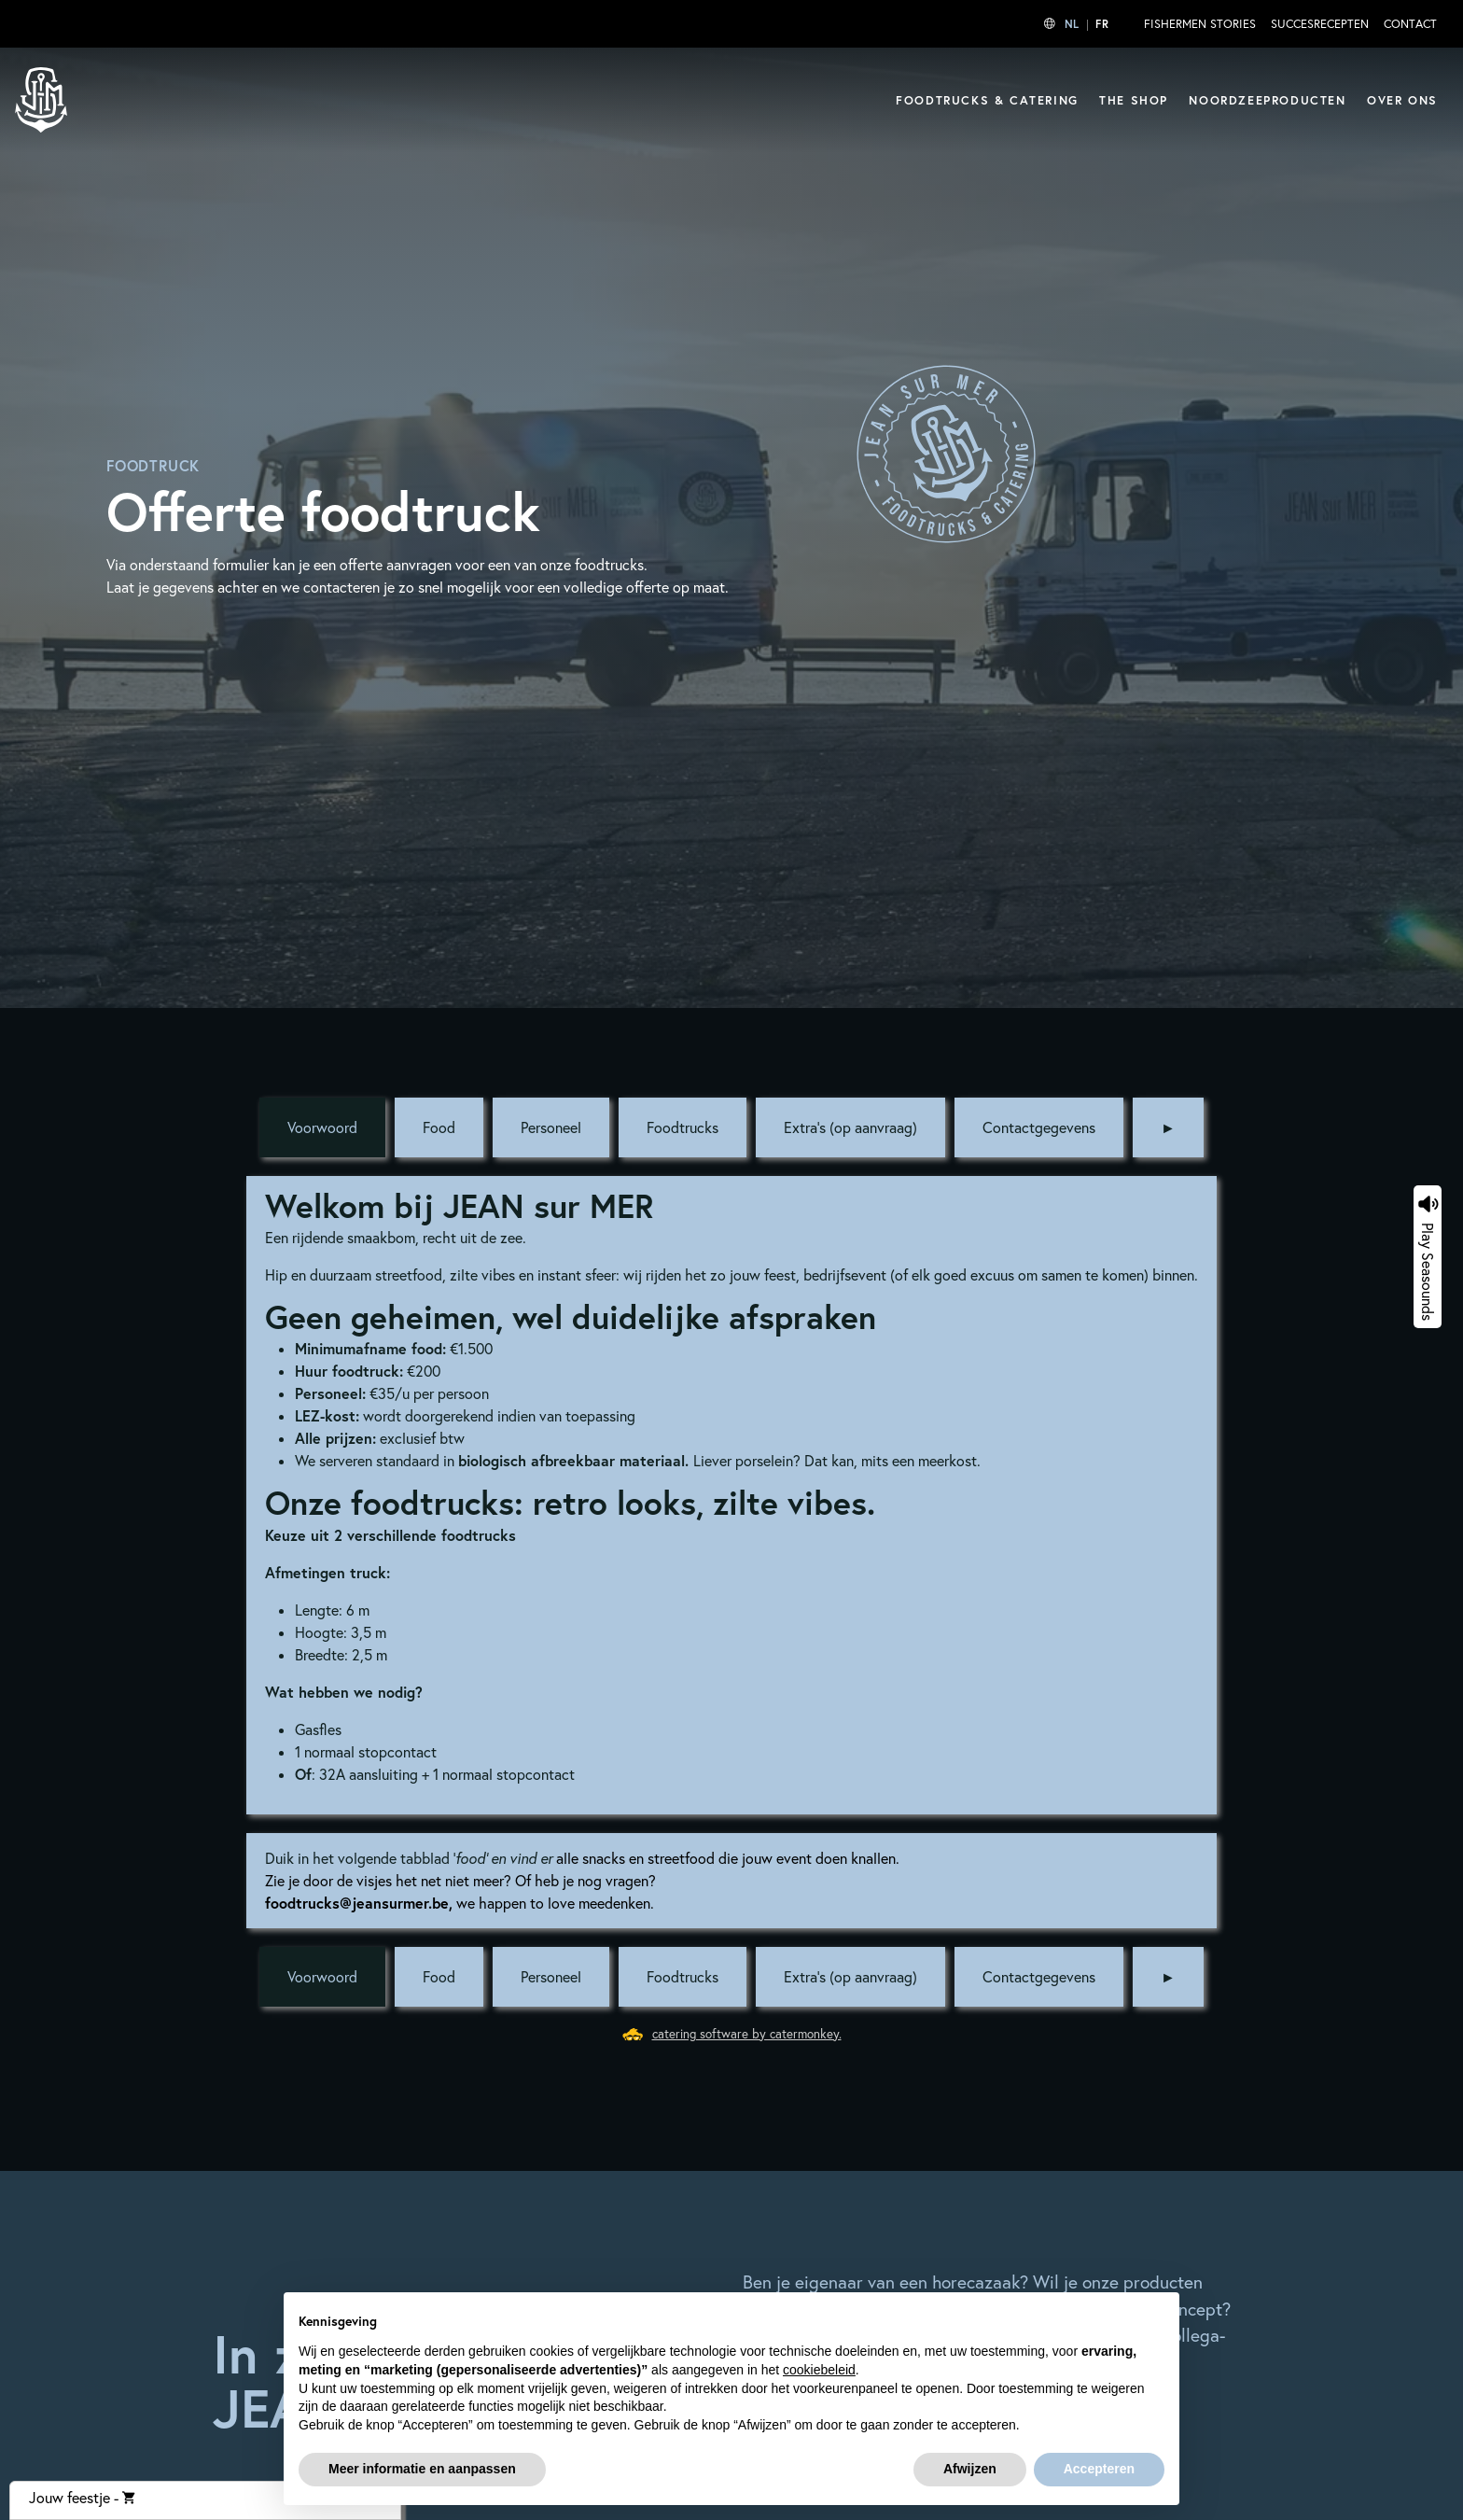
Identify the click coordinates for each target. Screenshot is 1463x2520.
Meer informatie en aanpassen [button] (422, 2468)
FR (1101, 24)
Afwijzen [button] (969, 2468)
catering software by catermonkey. (747, 2033)
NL (1072, 24)
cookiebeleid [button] (819, 2369)
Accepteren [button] (1099, 2468)
